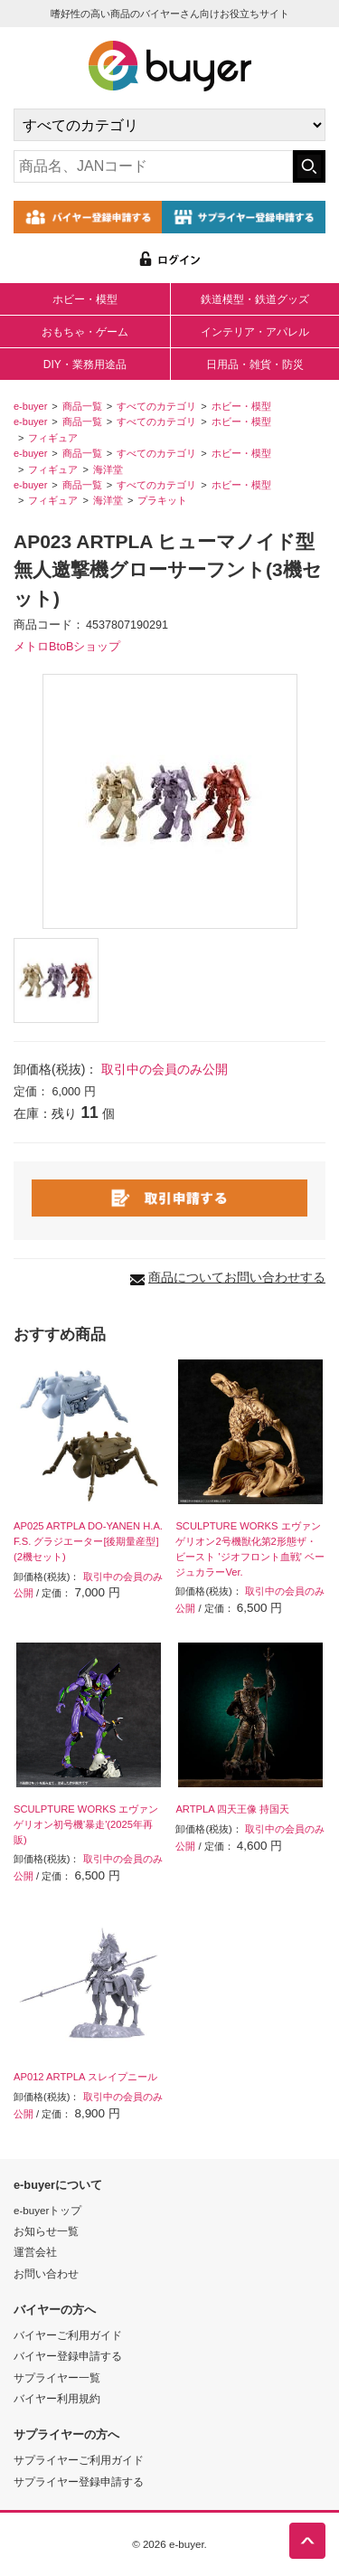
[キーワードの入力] (153, 166)
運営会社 (35, 2252)
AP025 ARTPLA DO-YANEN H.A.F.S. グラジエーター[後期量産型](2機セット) (88, 1541)
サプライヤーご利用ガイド (79, 2460)
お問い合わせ (46, 2273)
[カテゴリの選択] (169, 125)
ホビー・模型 (85, 299)
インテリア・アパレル (255, 332)
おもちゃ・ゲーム (85, 332)
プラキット (162, 500)
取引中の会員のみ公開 (164, 1069)
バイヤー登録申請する (68, 2356)
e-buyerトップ (47, 2210)
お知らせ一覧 (46, 2231)
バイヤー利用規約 (57, 2398)
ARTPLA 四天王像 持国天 (232, 1809)
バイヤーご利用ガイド (68, 2335)
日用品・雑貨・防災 (255, 364)
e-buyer (30, 406)
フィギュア (53, 437)
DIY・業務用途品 (85, 364)
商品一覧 (82, 406)
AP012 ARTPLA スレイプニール (85, 2076)
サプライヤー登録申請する (79, 2481)
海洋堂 (108, 469)
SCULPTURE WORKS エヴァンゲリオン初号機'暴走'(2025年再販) (86, 1824)
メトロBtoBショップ (67, 646)
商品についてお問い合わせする (236, 1277)
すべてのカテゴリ (156, 406)
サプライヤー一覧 (57, 2377)
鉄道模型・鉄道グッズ (255, 299)
